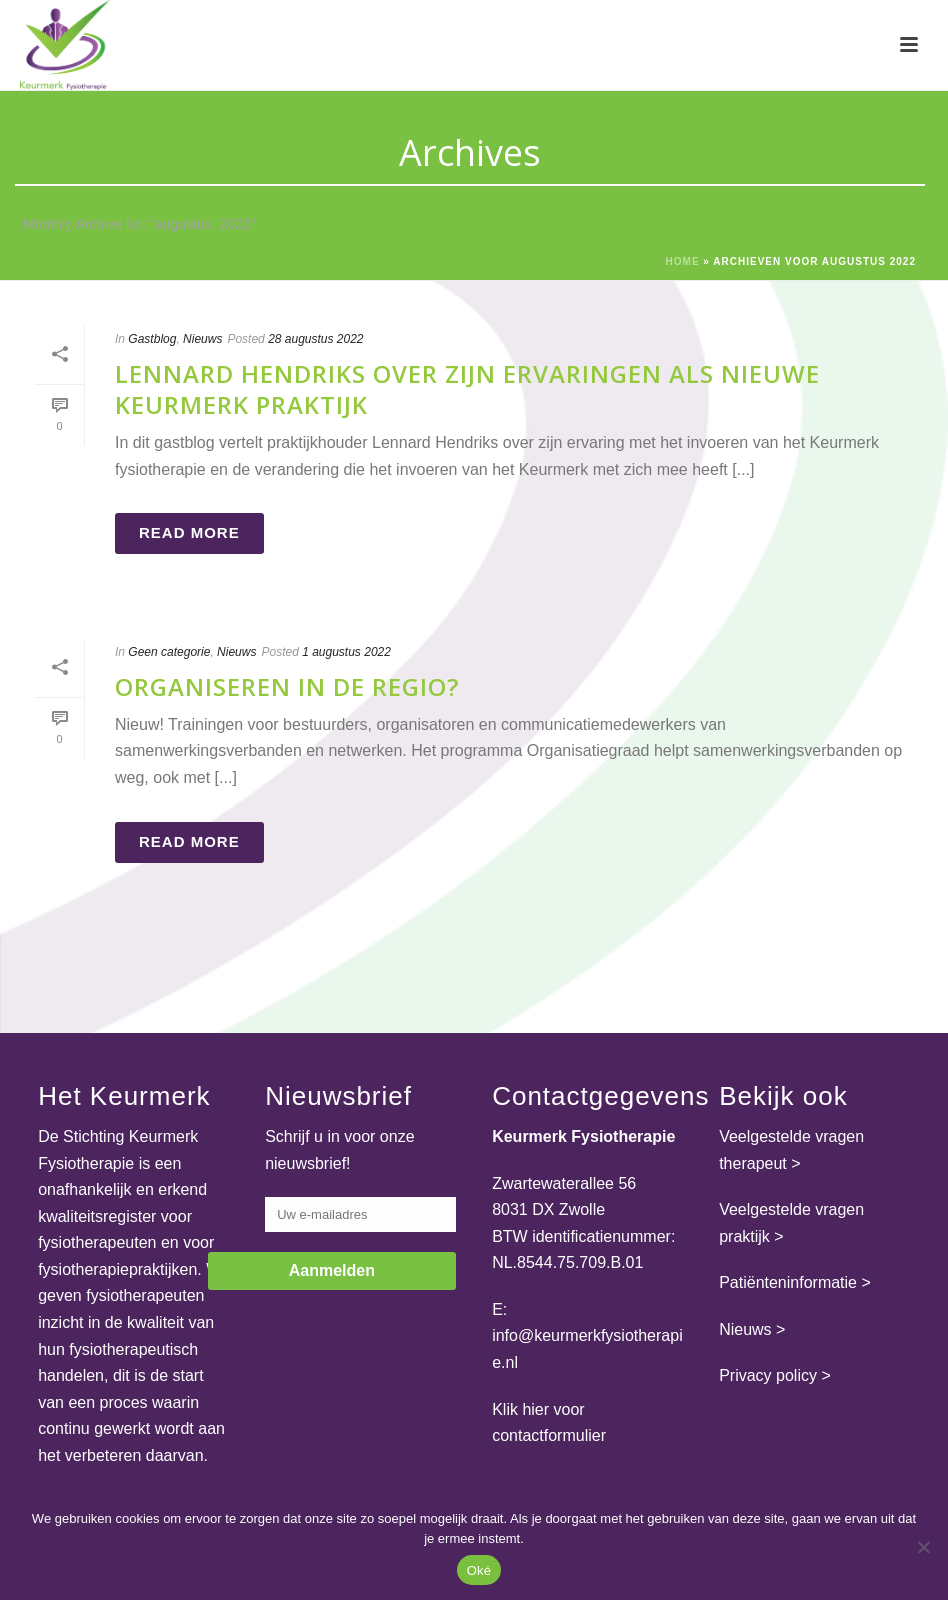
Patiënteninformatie (788, 1282)
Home (683, 261)
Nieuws (202, 339)
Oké (479, 1570)
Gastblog (152, 339)
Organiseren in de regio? (287, 686)
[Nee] (923, 1547)
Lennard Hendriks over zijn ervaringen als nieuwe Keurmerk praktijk (467, 389)
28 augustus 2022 (315, 339)
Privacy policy (768, 1375)
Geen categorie (169, 652)
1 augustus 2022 (346, 652)
